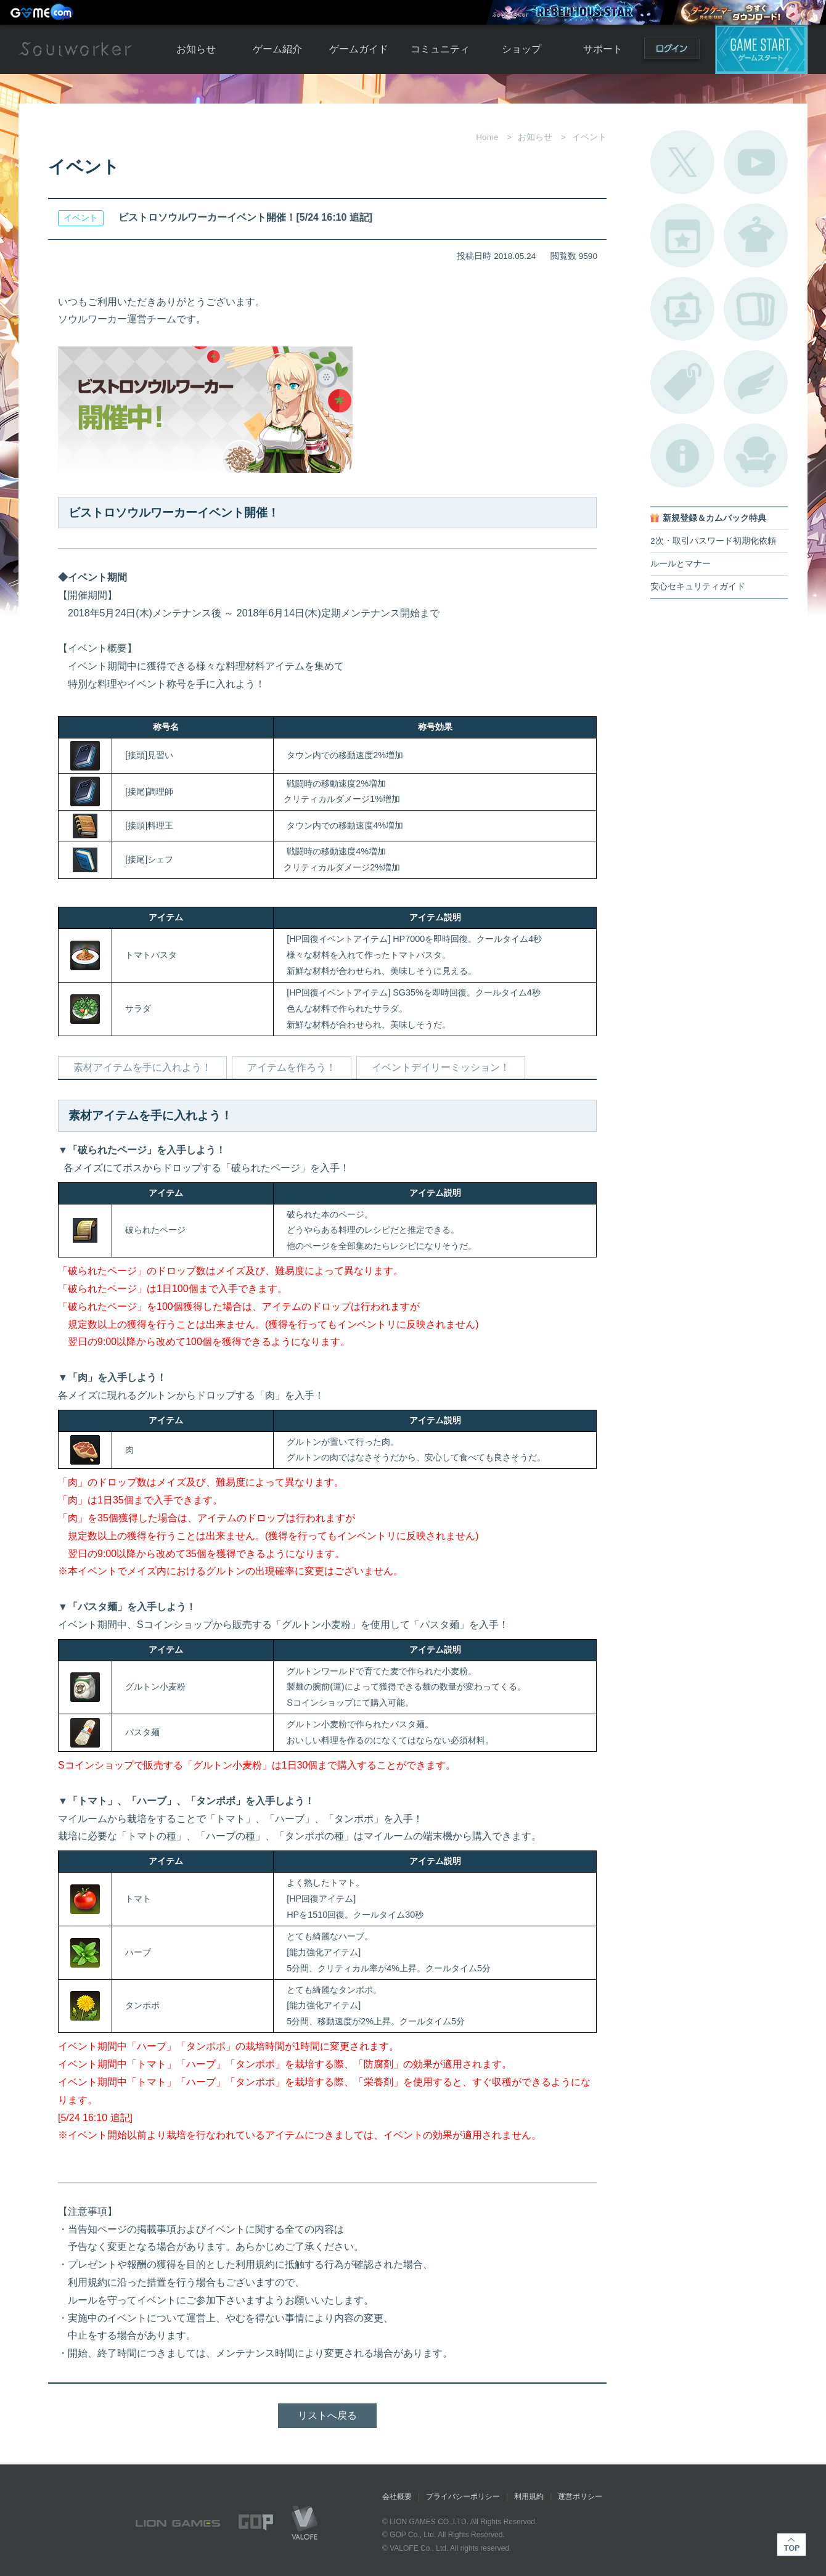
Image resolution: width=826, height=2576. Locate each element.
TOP (791, 2544)
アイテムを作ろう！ (291, 1067)
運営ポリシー (580, 2496)
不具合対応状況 (682, 455)
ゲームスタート (761, 49)
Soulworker (75, 49)
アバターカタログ (756, 235)
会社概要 (397, 2496)
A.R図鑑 (756, 309)
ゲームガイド (358, 49)
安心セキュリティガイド (697, 586)
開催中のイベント (682, 235)
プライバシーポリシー (463, 2496)
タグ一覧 (682, 382)
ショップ (521, 49)
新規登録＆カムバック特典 (714, 518)
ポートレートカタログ (682, 309)
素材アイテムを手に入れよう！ (142, 1067)
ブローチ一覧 (756, 382)
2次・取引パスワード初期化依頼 (713, 541)
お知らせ (196, 49)
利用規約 (529, 2496)
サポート (603, 49)
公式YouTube (756, 162)
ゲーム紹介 (277, 49)
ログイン (672, 51)
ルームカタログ (756, 455)
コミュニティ (440, 49)
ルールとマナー (680, 563)
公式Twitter (682, 162)
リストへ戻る (327, 2415)
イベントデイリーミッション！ (441, 1067)
